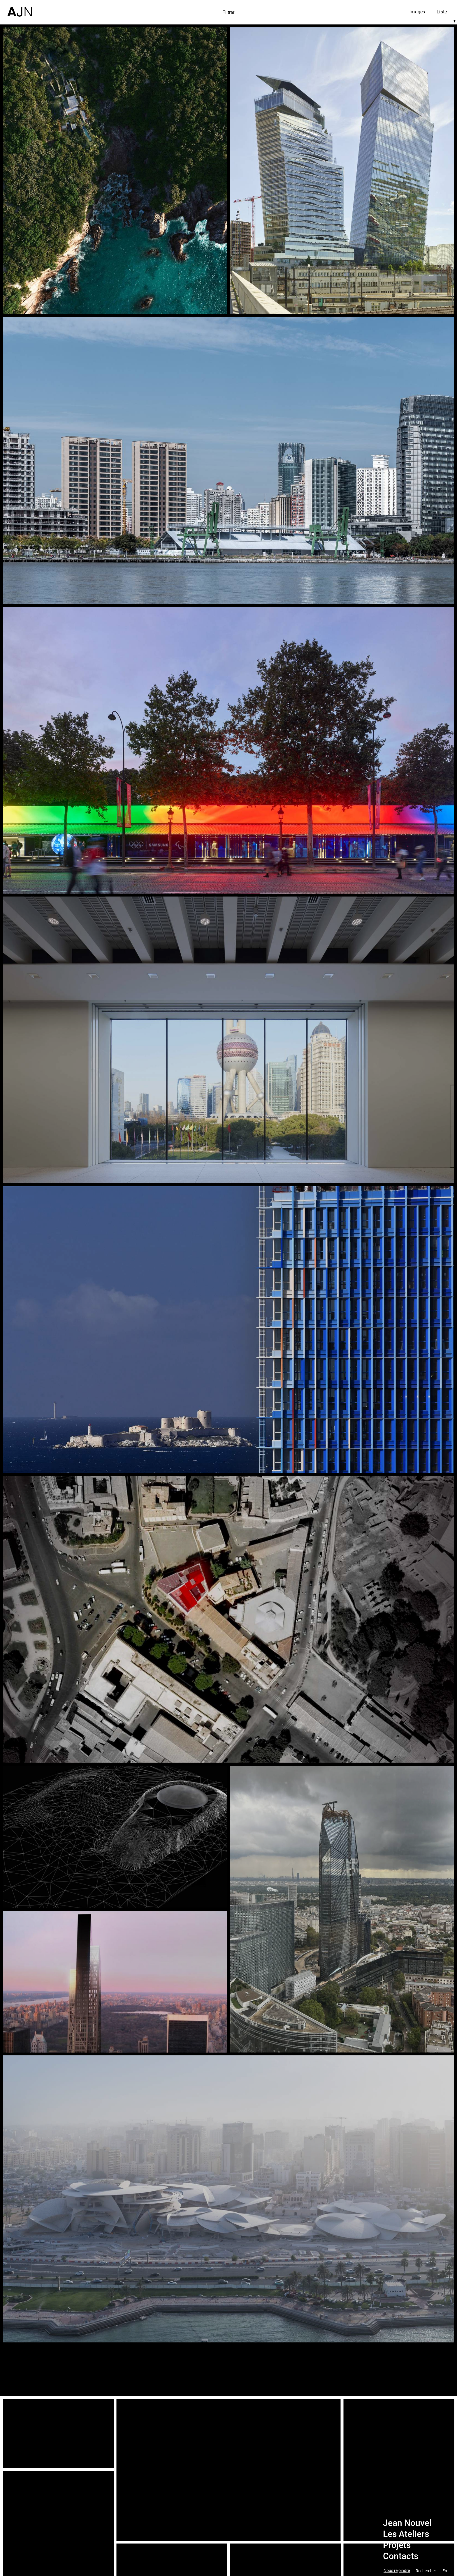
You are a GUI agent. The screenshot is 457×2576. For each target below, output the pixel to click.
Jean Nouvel (407, 2523)
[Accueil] (19, 8)
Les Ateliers (406, 2534)
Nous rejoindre (397, 2570)
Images (417, 11)
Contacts (400, 2556)
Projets (397, 2545)
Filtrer (228, 12)
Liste (442, 11)
